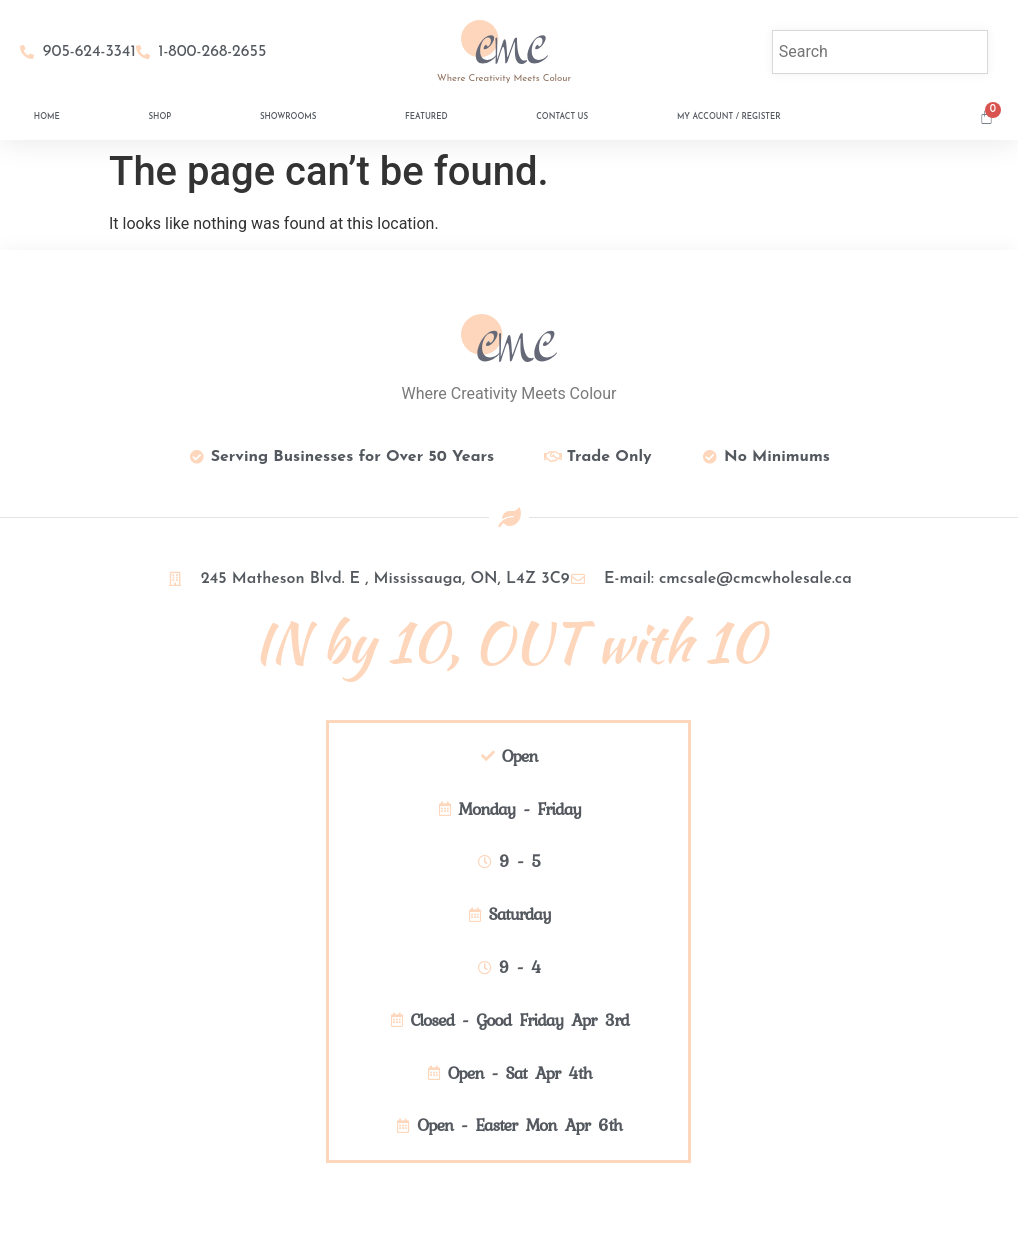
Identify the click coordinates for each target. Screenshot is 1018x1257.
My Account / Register (729, 117)
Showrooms (288, 117)
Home (47, 117)
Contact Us (562, 117)
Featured (426, 117)
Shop (159, 117)
